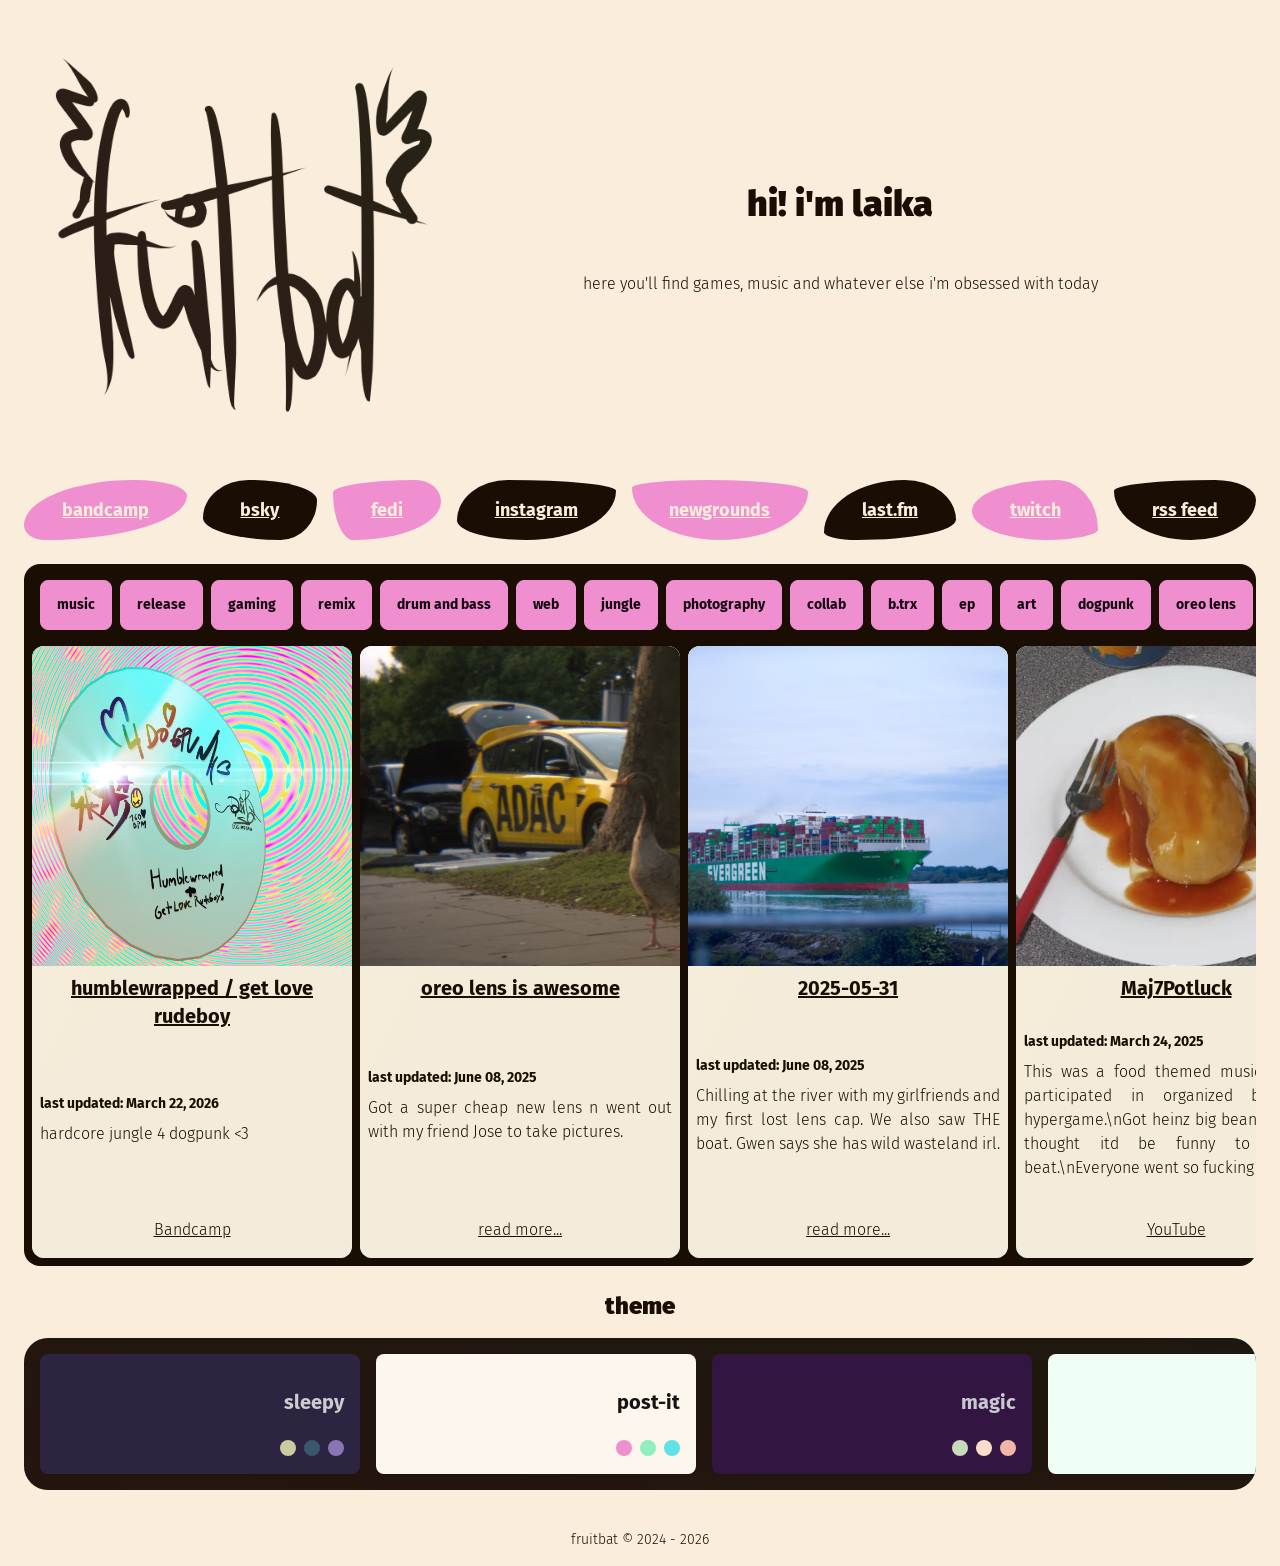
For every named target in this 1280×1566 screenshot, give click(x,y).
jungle (621, 604)
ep (967, 604)
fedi (387, 510)
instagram (536, 510)
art (1026, 604)
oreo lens (1206, 604)
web (546, 604)
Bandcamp (192, 1229)
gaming (252, 604)
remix (336, 604)
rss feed (1185, 510)
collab (826, 604)
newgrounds (719, 510)
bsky (259, 510)
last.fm (890, 510)
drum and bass (444, 604)
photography (724, 604)
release (161, 604)
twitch (1035, 510)
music (76, 604)
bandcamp (105, 510)
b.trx (902, 604)
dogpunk (1106, 604)
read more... (520, 1229)
